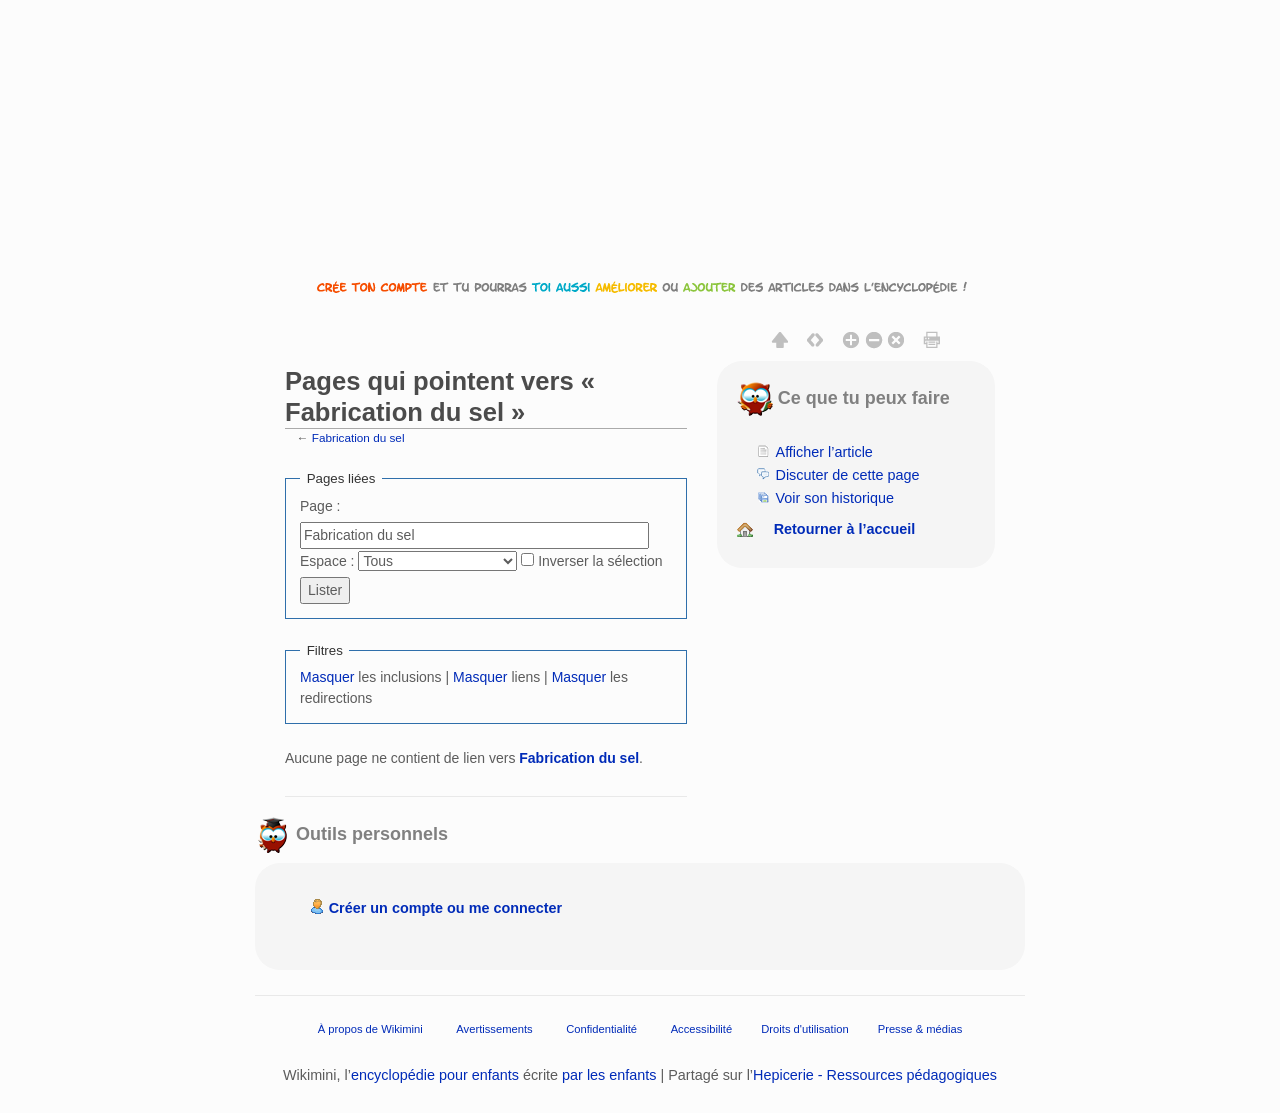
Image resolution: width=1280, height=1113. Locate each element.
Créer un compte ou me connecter (446, 908)
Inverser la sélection (600, 561)
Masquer (327, 677)
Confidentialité (601, 1029)
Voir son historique (835, 498)
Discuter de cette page (848, 475)
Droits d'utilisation (804, 1029)
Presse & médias (920, 1029)
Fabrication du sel (358, 437)
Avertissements (494, 1029)
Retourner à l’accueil (845, 529)
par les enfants (609, 1075)
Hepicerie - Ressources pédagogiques (875, 1075)
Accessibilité (702, 1029)
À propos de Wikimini (370, 1029)
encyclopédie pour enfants (435, 1075)
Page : (320, 506)
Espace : (327, 561)
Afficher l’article (824, 452)
